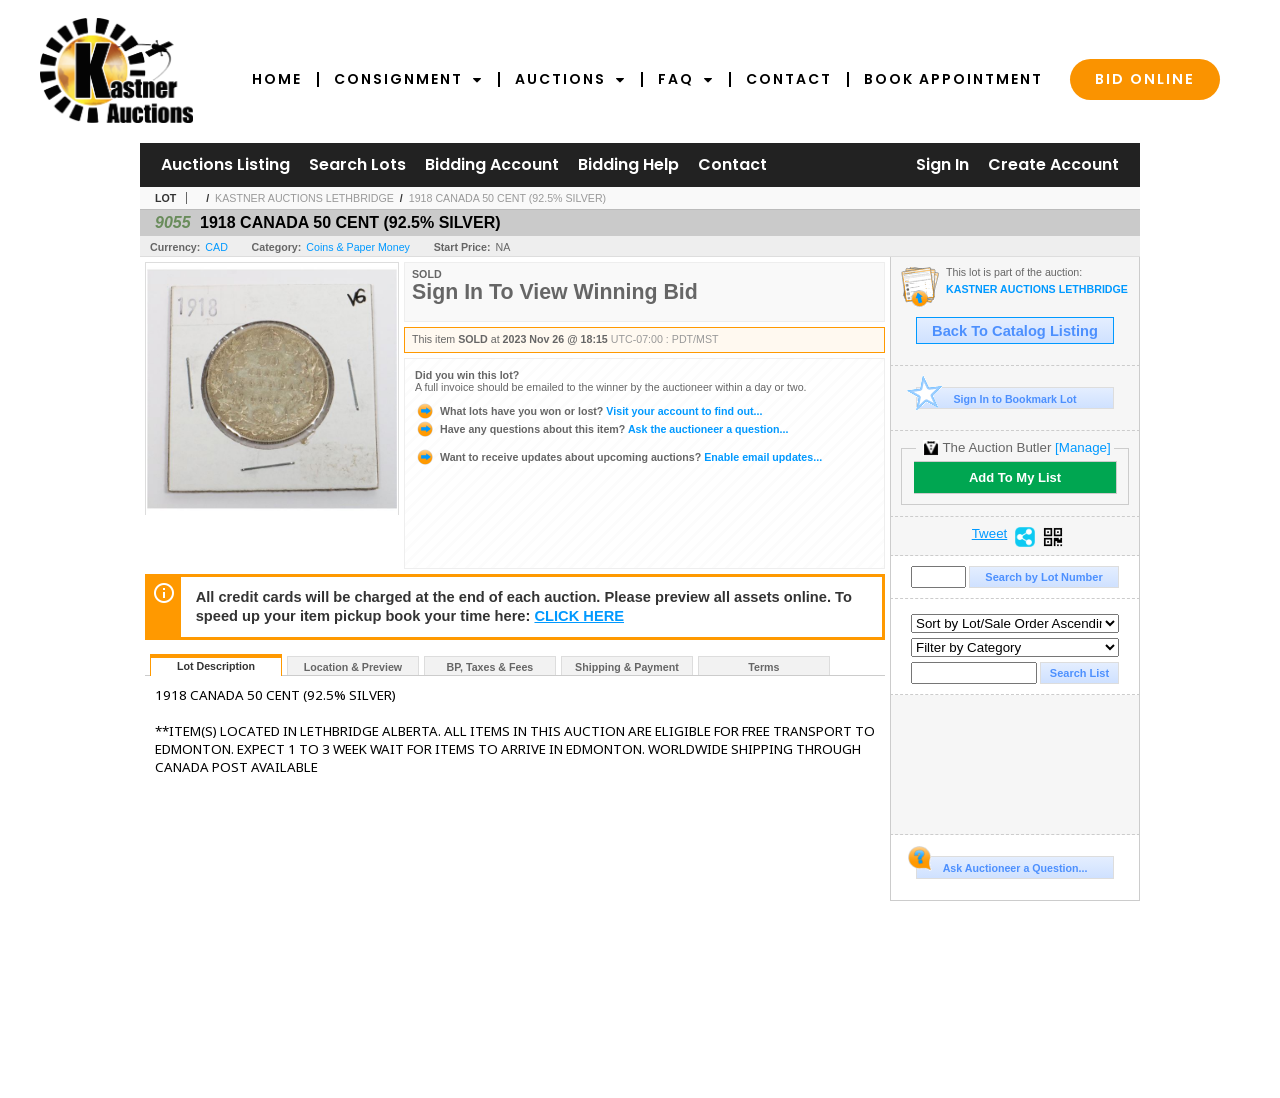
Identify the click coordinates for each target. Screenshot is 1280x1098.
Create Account (1053, 164)
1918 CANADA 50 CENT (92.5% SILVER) (507, 198)
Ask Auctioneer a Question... (1001, 865)
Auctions (570, 79)
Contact (789, 79)
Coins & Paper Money (358, 247)
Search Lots (357, 164)
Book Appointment (953, 79)
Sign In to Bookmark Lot (996, 398)
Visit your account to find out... (588, 411)
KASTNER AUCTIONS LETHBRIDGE (304, 198)
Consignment (408, 79)
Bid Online (1145, 79)
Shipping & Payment (627, 667)
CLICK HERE (579, 616)
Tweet (990, 534)
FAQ (686, 79)
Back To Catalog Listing (1015, 331)
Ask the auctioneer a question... (601, 429)
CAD (216, 247)
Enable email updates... (618, 457)
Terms (763, 667)
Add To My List (1015, 477)
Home (277, 79)
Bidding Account (492, 164)
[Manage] (1082, 447)
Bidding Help (628, 164)
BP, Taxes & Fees (490, 667)
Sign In (942, 164)
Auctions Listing (225, 164)
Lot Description (216, 666)
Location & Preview (353, 667)
